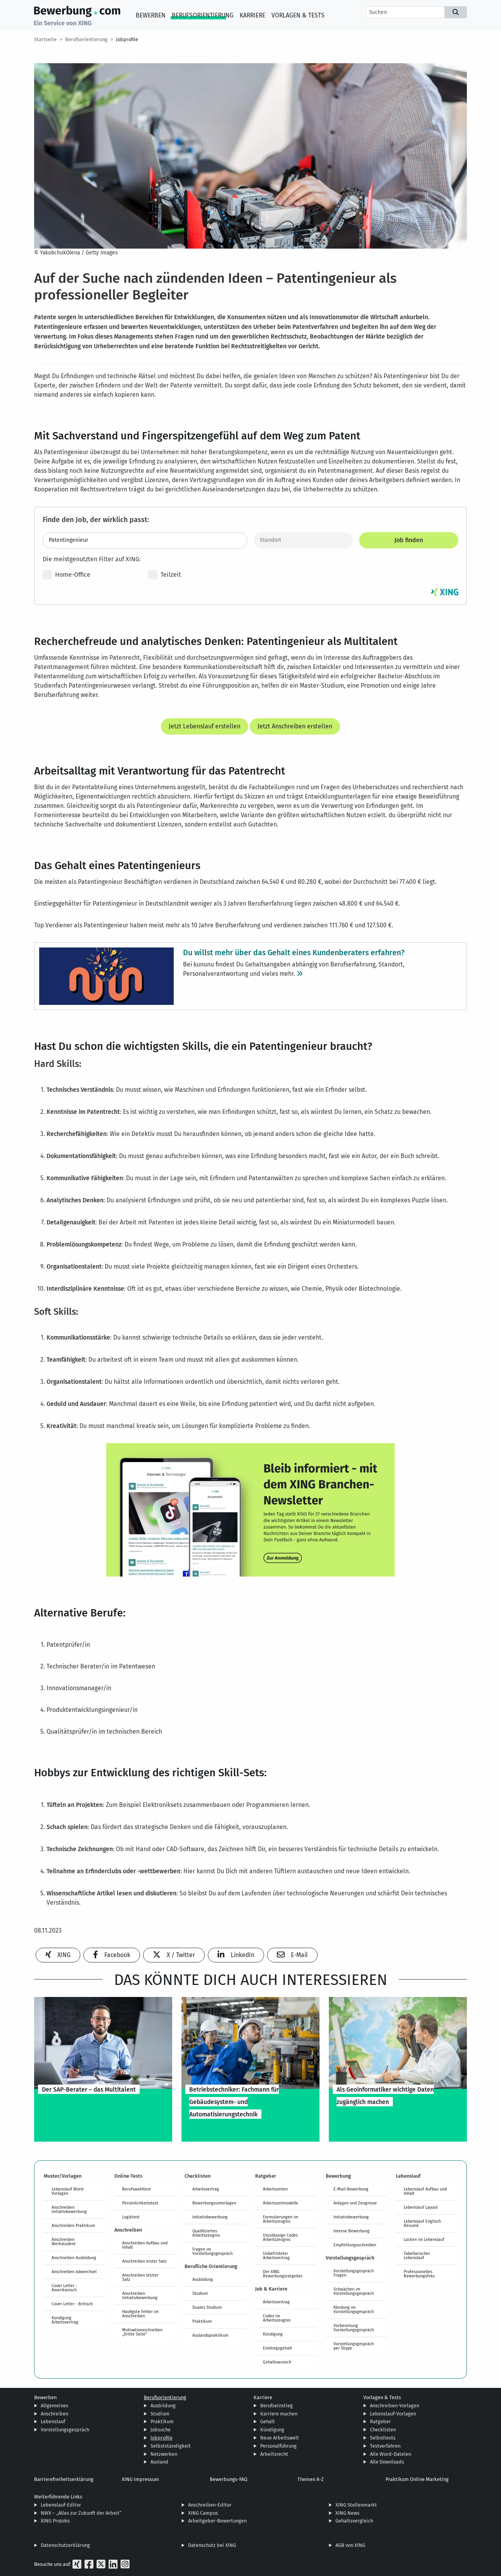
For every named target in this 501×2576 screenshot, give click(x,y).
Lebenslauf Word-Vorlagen (68, 2191)
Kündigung (273, 2334)
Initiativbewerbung (210, 2217)
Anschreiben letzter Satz (140, 2277)
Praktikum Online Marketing (417, 2479)
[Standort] (303, 540)
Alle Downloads (387, 2461)
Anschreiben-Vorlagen (394, 2405)
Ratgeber (380, 2421)
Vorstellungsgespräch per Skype (353, 2346)
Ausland (159, 2461)
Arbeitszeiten (275, 2189)
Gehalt (267, 2421)
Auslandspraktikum (210, 2335)
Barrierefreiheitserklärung (63, 2479)
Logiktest (131, 2217)
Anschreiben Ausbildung (74, 2257)
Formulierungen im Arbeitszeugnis (280, 2219)
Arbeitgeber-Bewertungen (217, 2520)
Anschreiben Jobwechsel (74, 2271)
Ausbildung (202, 2279)
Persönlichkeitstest (140, 2203)
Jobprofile (127, 39)
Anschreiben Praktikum (73, 2225)
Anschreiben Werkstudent (64, 2241)
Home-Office (66, 574)
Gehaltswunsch (277, 2362)
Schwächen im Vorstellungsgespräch (353, 2291)
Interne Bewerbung (351, 2231)
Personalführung (278, 2446)
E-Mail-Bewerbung (350, 2189)
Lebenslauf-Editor (61, 2505)
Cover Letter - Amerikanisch (64, 2287)
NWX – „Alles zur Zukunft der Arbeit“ (81, 2513)
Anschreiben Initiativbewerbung (69, 2209)
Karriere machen (278, 2413)
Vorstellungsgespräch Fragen (353, 2273)
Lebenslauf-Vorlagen (393, 2413)
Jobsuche (160, 2429)
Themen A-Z (310, 2479)
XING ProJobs (55, 2520)
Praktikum (202, 2321)
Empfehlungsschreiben (354, 2245)
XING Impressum (140, 2479)
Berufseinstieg (276, 2405)
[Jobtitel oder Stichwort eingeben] (145, 540)
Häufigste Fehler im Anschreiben (140, 2313)
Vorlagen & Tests (298, 15)
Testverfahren (385, 2446)
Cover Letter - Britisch (72, 2304)
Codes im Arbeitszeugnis (276, 2318)
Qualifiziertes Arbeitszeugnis (206, 2233)
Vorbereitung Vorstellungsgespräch (353, 2327)
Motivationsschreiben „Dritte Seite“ (142, 2332)
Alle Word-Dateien (390, 2454)
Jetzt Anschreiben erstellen (294, 726)
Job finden (408, 540)
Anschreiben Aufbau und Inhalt (145, 2245)
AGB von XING (350, 2545)
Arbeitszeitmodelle (280, 2203)
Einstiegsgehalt (277, 2348)
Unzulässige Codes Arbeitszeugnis (280, 2237)
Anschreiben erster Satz (144, 2261)
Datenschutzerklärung (65, 2545)
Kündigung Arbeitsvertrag (65, 2320)
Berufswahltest (136, 2189)
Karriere (252, 15)
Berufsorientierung (202, 15)
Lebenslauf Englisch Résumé (422, 2223)
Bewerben (151, 15)
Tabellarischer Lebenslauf (417, 2255)
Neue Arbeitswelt (279, 2437)
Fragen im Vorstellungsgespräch (212, 2251)
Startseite (45, 39)
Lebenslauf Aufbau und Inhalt (425, 2191)
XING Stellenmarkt (356, 2505)
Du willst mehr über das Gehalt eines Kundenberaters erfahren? (293, 952)
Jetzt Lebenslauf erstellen (204, 726)
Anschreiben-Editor (209, 2505)
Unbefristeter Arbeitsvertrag (276, 2255)
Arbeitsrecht (274, 2454)
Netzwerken (163, 2454)
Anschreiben (54, 2413)
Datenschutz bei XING (212, 2545)
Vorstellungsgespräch (65, 2429)
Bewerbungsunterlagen (214, 2203)
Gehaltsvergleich (354, 2520)
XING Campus (203, 2513)
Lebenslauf (53, 2421)
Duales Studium (207, 2307)
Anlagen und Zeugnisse (355, 2203)
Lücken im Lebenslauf (424, 2239)
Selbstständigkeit (170, 2446)
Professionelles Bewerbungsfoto (419, 2273)
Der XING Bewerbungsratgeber (282, 2273)
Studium (200, 2293)
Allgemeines (54, 2405)
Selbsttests (383, 2437)
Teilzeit (164, 574)
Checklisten (383, 2429)
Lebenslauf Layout (421, 2207)
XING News (347, 2513)
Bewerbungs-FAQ (228, 2479)
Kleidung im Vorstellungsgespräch (353, 2309)
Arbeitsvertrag (205, 2189)
